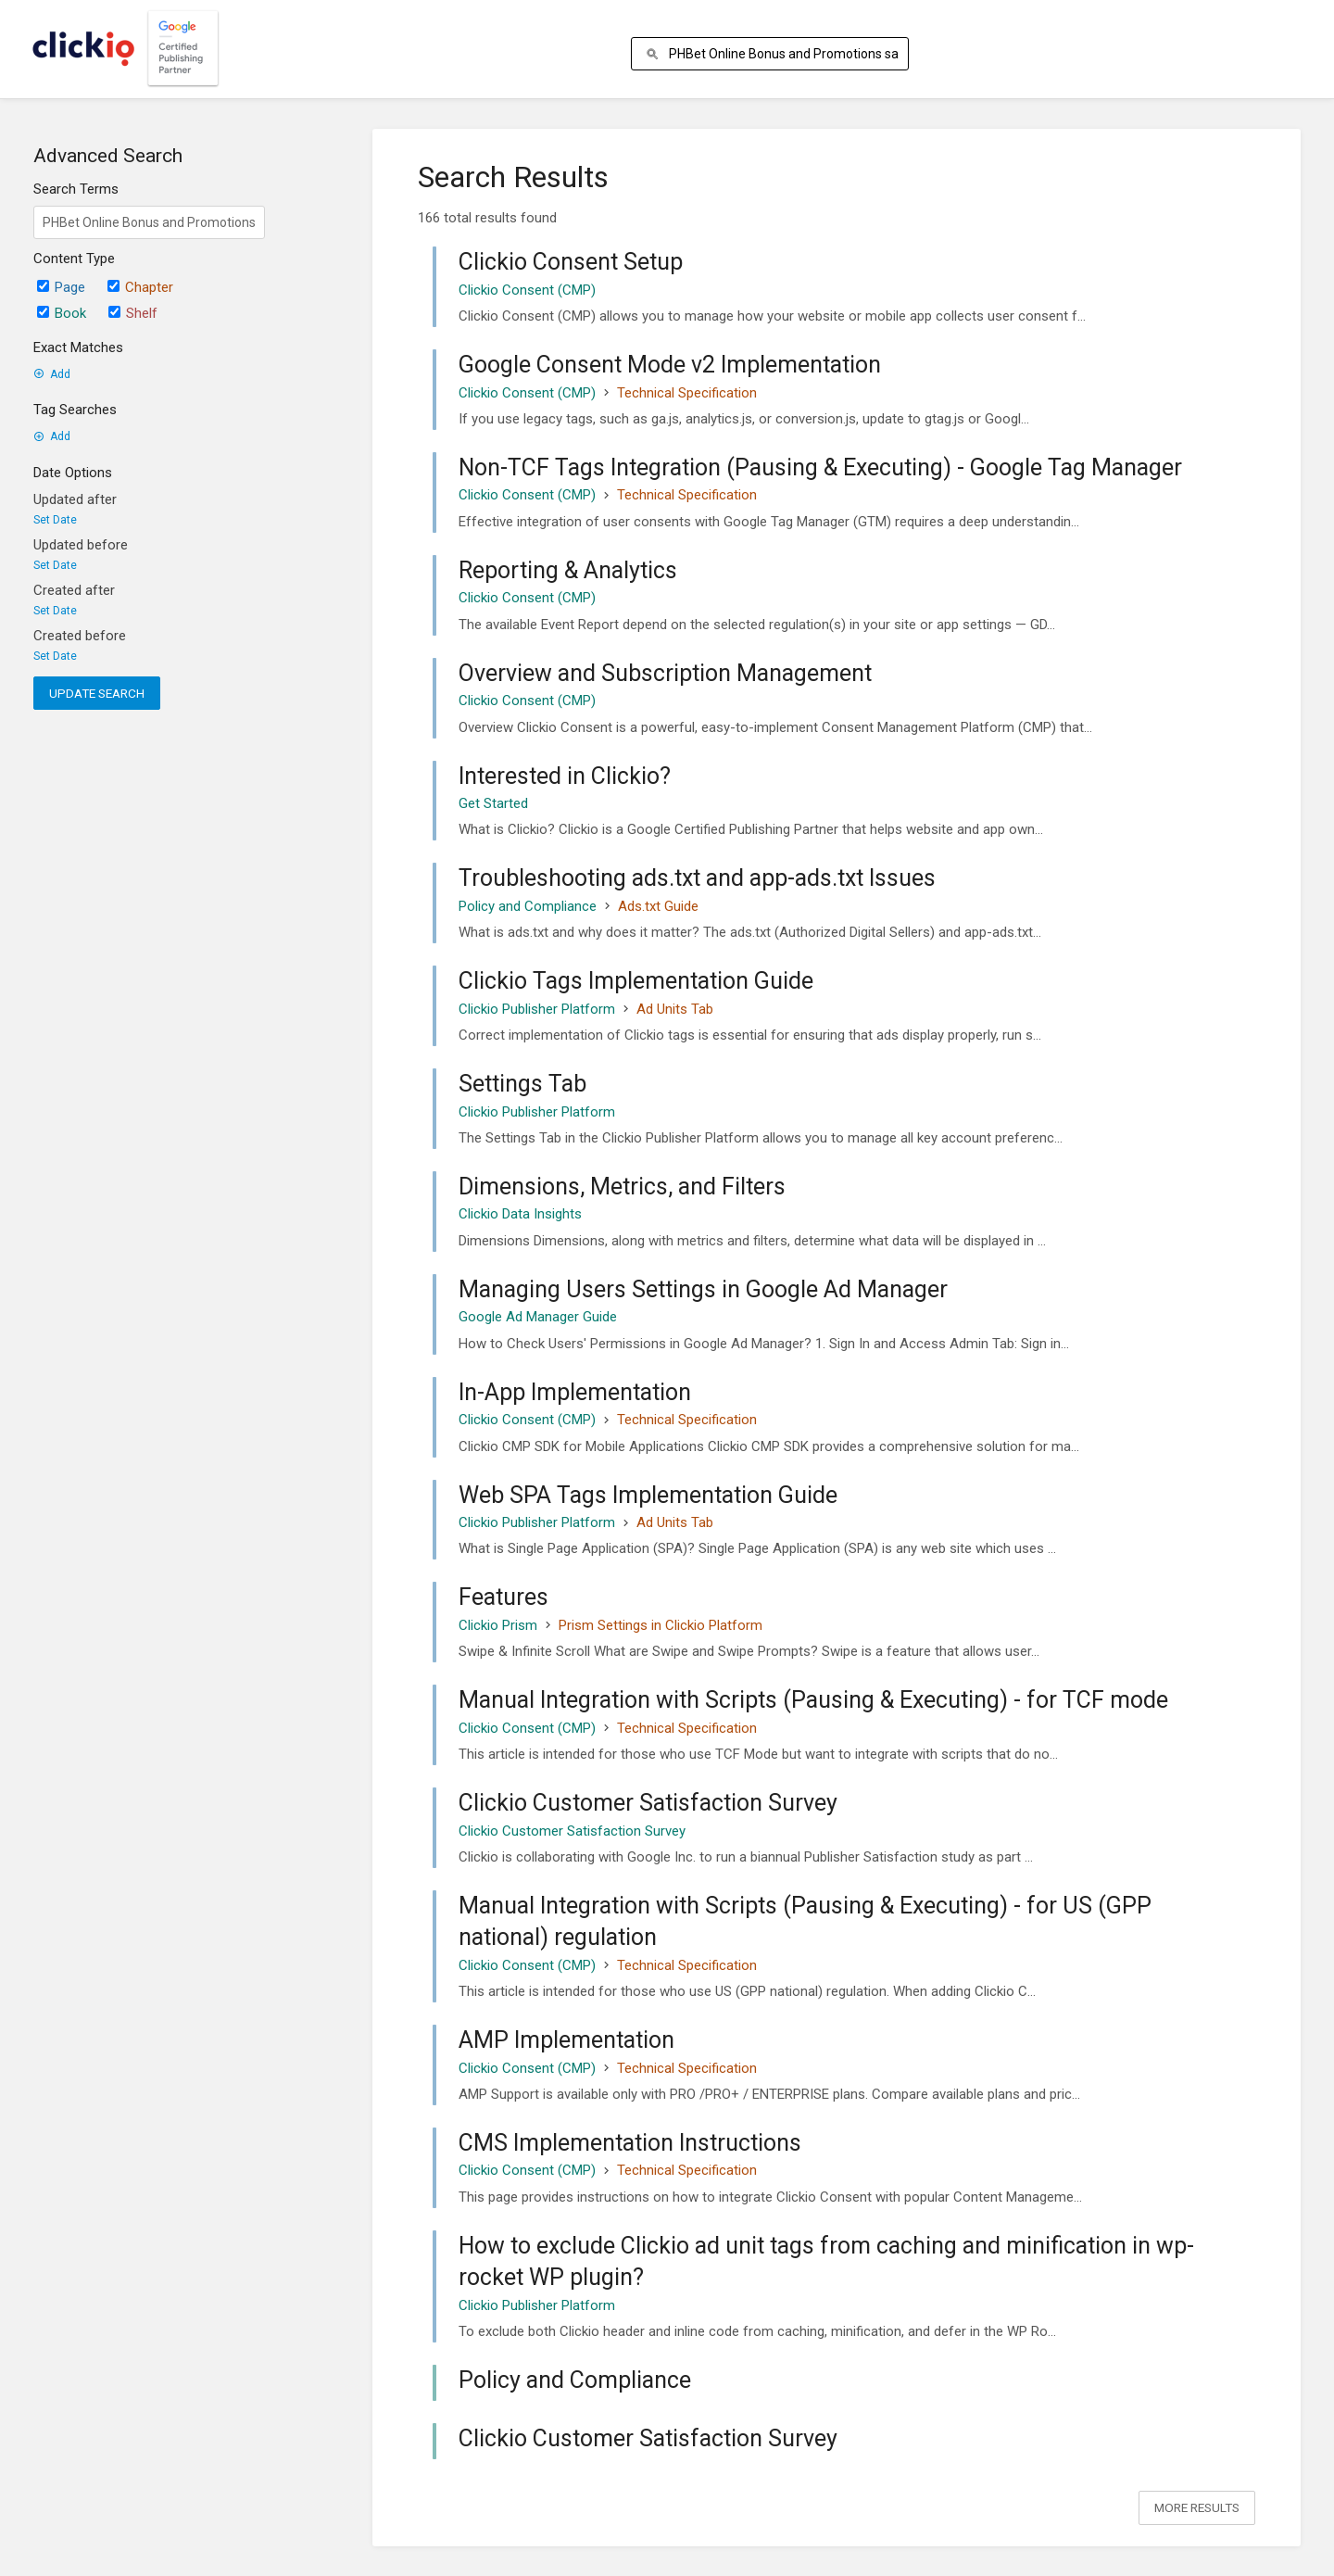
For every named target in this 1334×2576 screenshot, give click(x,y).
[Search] (655, 54)
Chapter (140, 287)
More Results (1197, 2507)
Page (61, 287)
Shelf (132, 313)
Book (61, 313)
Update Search (97, 693)
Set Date (55, 519)
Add (51, 374)
